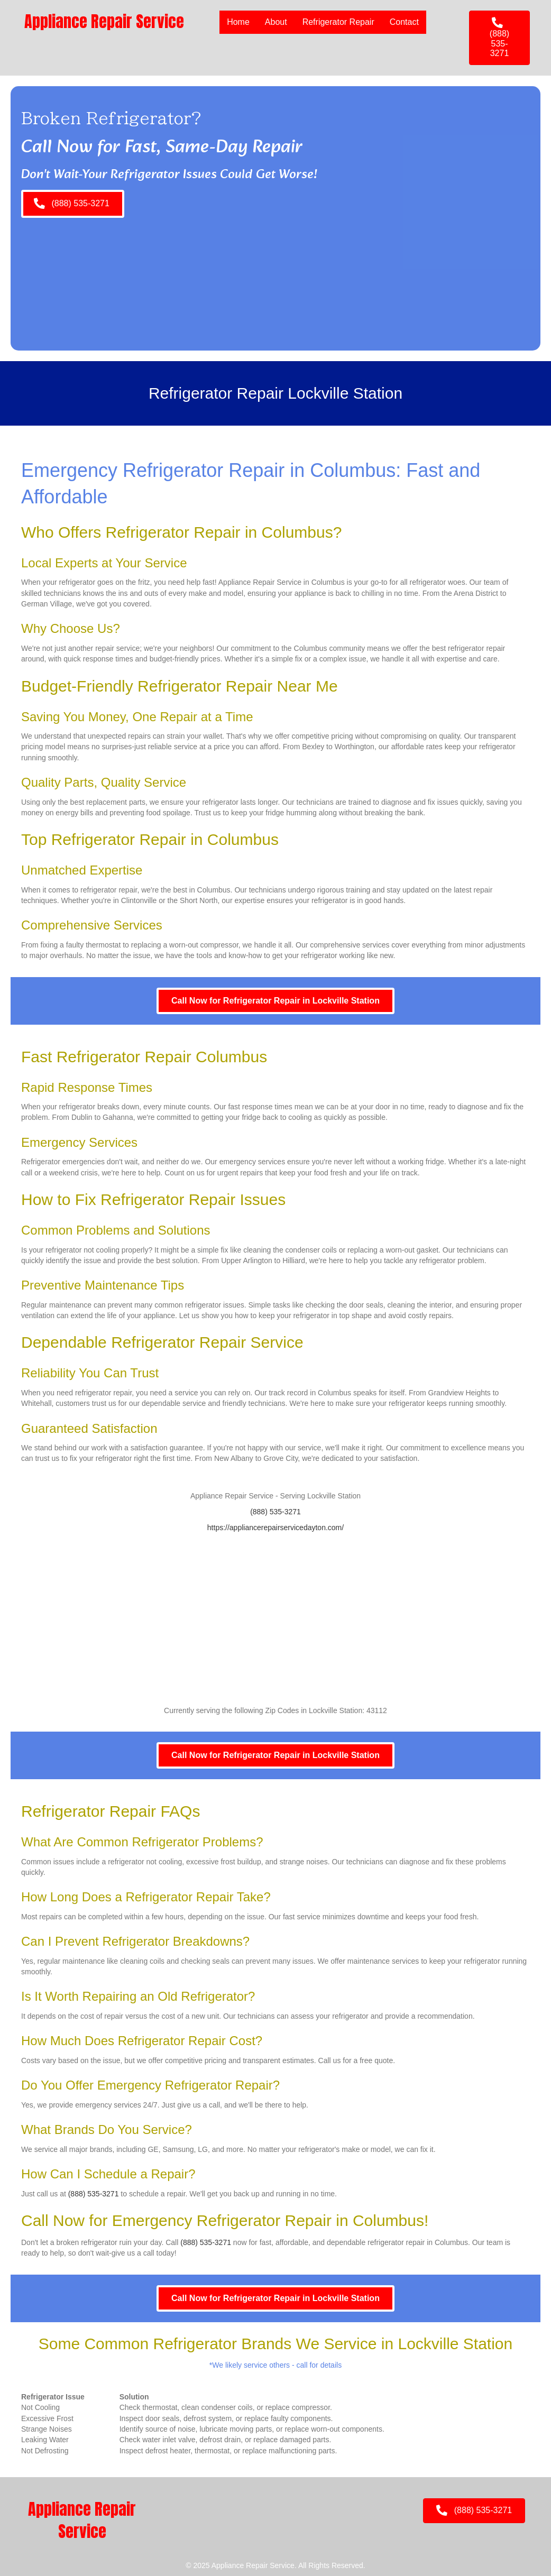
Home (238, 21)
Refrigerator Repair (338, 21)
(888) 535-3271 (275, 1511)
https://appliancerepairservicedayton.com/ (275, 1527)
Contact (404, 21)
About (276, 21)
